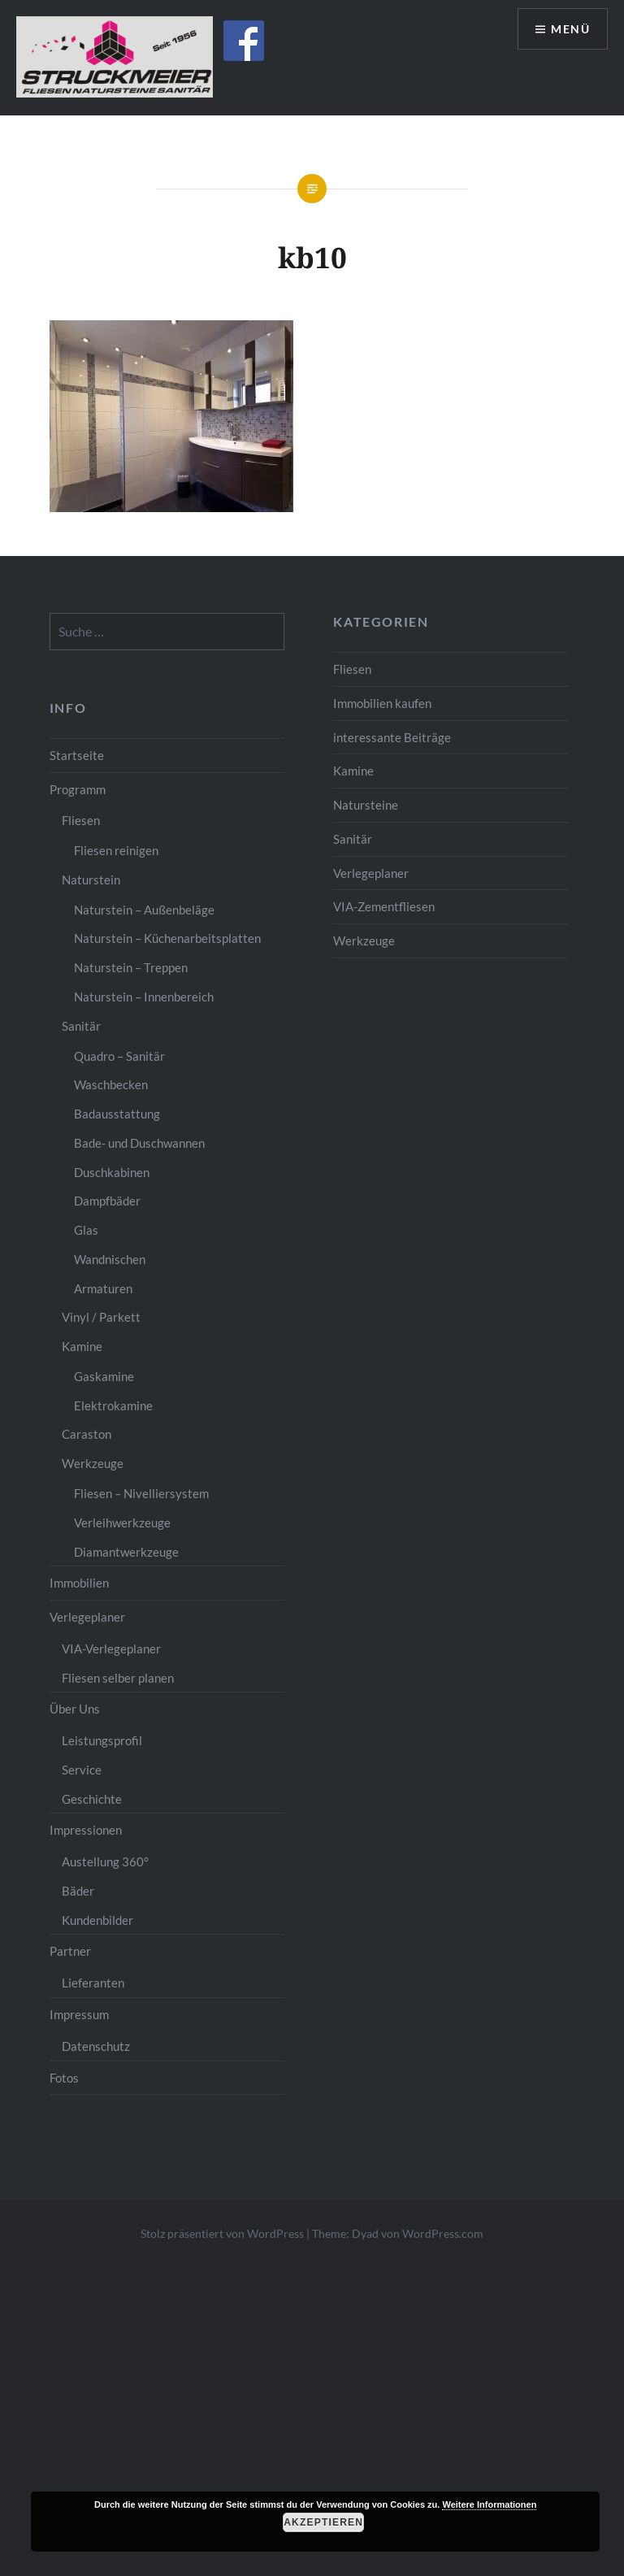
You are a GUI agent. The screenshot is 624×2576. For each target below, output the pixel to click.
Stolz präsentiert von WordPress (222, 2233)
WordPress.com (442, 2233)
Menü (570, 29)
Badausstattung (117, 1113)
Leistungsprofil (102, 1740)
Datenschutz (96, 2046)
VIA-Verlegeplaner (111, 1648)
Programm (78, 789)
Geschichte (92, 1799)
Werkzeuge (364, 940)
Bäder (78, 1890)
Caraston (86, 1434)
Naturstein (91, 879)
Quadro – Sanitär (119, 1056)
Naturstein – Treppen (131, 967)
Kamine (353, 770)
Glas (86, 1230)
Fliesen (352, 669)
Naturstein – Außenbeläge (144, 909)
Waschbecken (111, 1084)
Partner (70, 1951)
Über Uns (75, 1708)
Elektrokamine (113, 1405)
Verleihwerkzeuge (122, 1522)
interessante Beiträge (392, 737)
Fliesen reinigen (116, 850)
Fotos (64, 2077)
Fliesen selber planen (118, 1677)
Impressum (79, 2014)
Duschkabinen (112, 1172)
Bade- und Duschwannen (139, 1143)
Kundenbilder (97, 1920)
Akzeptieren (323, 2522)
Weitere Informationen (489, 2504)
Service (82, 1769)
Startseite (77, 755)
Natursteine (365, 804)
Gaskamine (104, 1376)
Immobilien (79, 1582)
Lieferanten (93, 1982)
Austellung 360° (105, 1861)
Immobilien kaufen (382, 703)
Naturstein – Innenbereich (144, 996)
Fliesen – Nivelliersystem (141, 1493)
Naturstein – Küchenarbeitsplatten (167, 938)
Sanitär (352, 839)
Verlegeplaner (371, 873)
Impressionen (86, 1829)
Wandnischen (109, 1259)
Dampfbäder (107, 1200)
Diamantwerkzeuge (126, 1551)
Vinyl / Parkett (101, 1317)
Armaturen (103, 1288)
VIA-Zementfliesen (384, 906)
